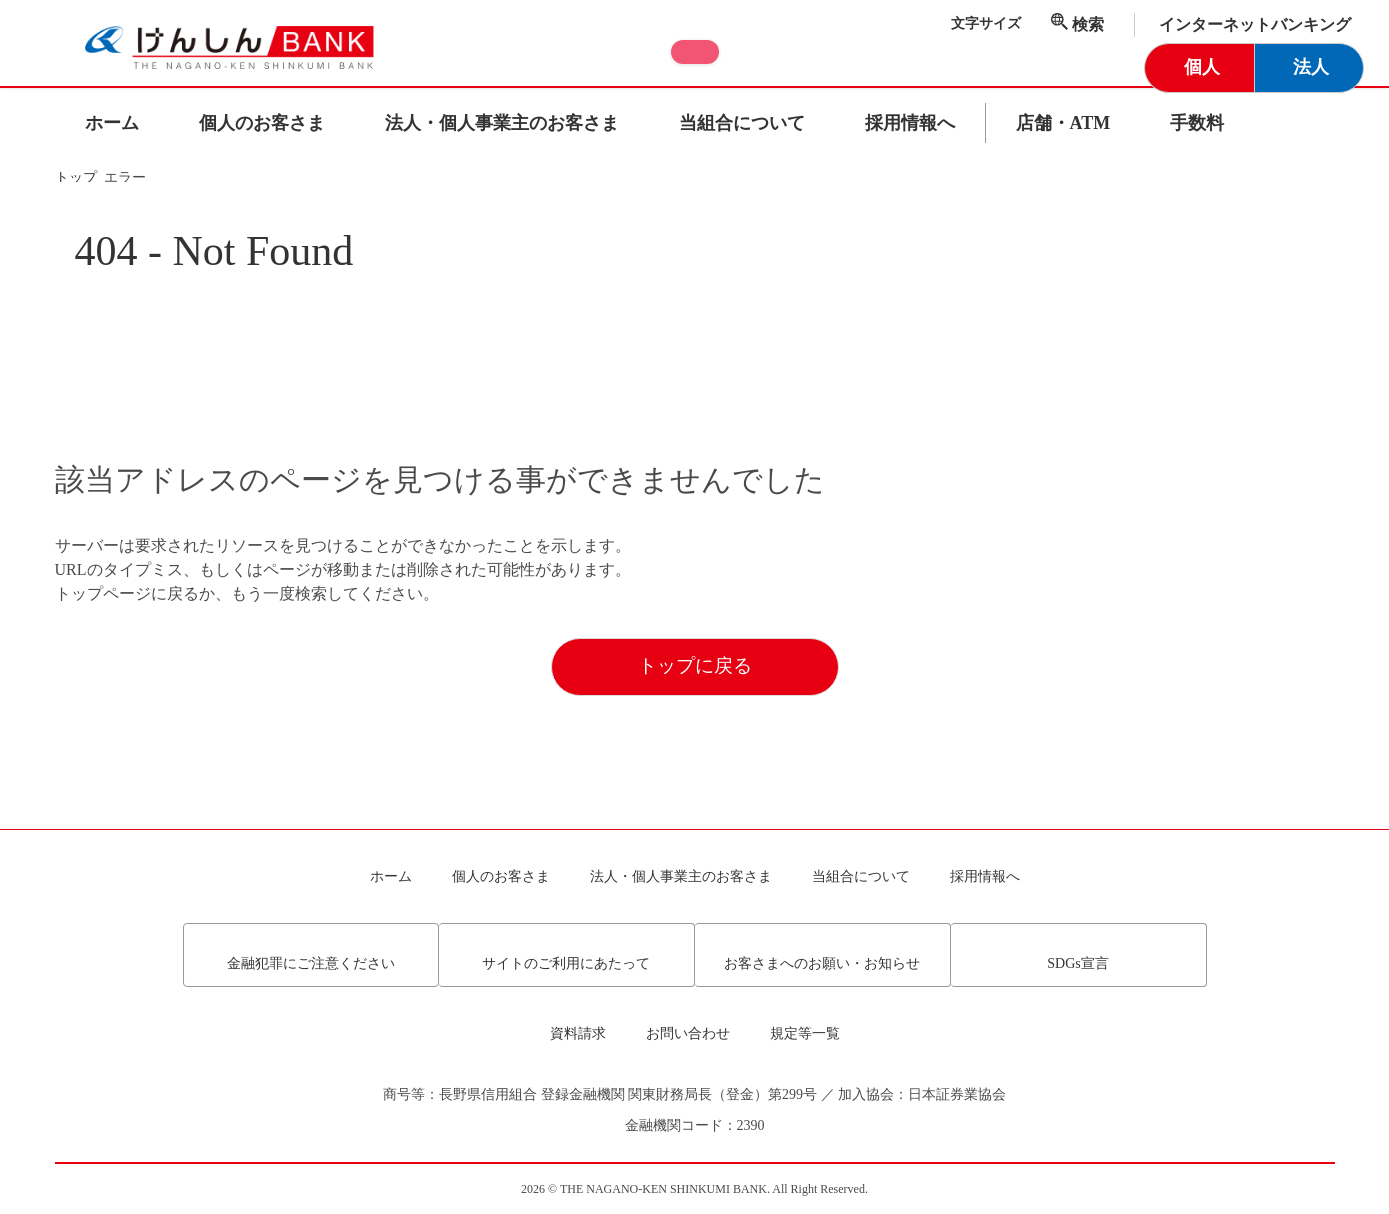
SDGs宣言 (1077, 956)
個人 (1202, 67)
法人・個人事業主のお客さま (502, 123)
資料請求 (578, 1034)
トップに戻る (695, 735)
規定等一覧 (805, 1034)
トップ (78, 177)
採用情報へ (910, 123)
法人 (1311, 67)
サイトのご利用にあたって (566, 956)
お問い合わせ (688, 1034)
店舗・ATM (1063, 123)
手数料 (1197, 123)
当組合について (742, 123)
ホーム (112, 123)
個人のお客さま (262, 123)
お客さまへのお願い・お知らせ (822, 956)
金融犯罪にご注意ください (311, 956)
